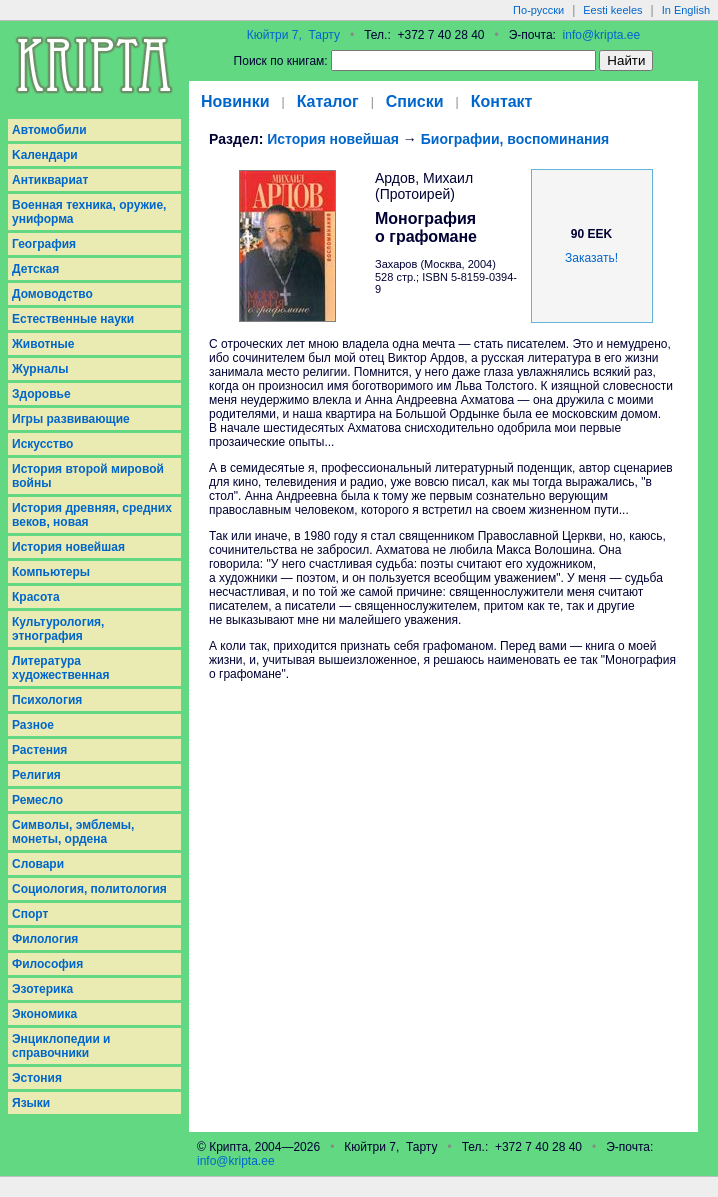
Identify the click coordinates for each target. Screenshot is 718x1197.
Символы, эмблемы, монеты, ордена (73, 832)
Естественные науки (73, 319)
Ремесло (37, 800)
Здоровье (41, 394)
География (44, 244)
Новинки (235, 101)
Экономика (44, 1014)
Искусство (42, 444)
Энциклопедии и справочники (61, 1046)
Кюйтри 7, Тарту (293, 35)
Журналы (40, 369)
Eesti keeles (612, 10)
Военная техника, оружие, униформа (89, 212)
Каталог (328, 101)
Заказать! (591, 258)
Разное (33, 725)
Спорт (30, 914)
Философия (47, 964)
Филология (45, 939)
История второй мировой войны (88, 476)
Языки (31, 1103)
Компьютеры (51, 572)
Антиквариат (50, 180)
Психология (47, 700)
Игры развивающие (71, 419)
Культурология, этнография (58, 629)
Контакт (502, 101)
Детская (35, 269)
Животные (43, 344)
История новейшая (68, 547)
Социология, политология (89, 889)
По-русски (538, 10)
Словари (38, 864)
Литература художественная (60, 668)
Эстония (37, 1078)
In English (686, 10)
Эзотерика (42, 989)
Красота (36, 597)
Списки (415, 101)
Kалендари (45, 155)
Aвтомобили (49, 130)
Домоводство (52, 294)
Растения (39, 750)
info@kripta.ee (602, 35)
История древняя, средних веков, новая (92, 515)
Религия (36, 775)
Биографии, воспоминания (515, 139)
